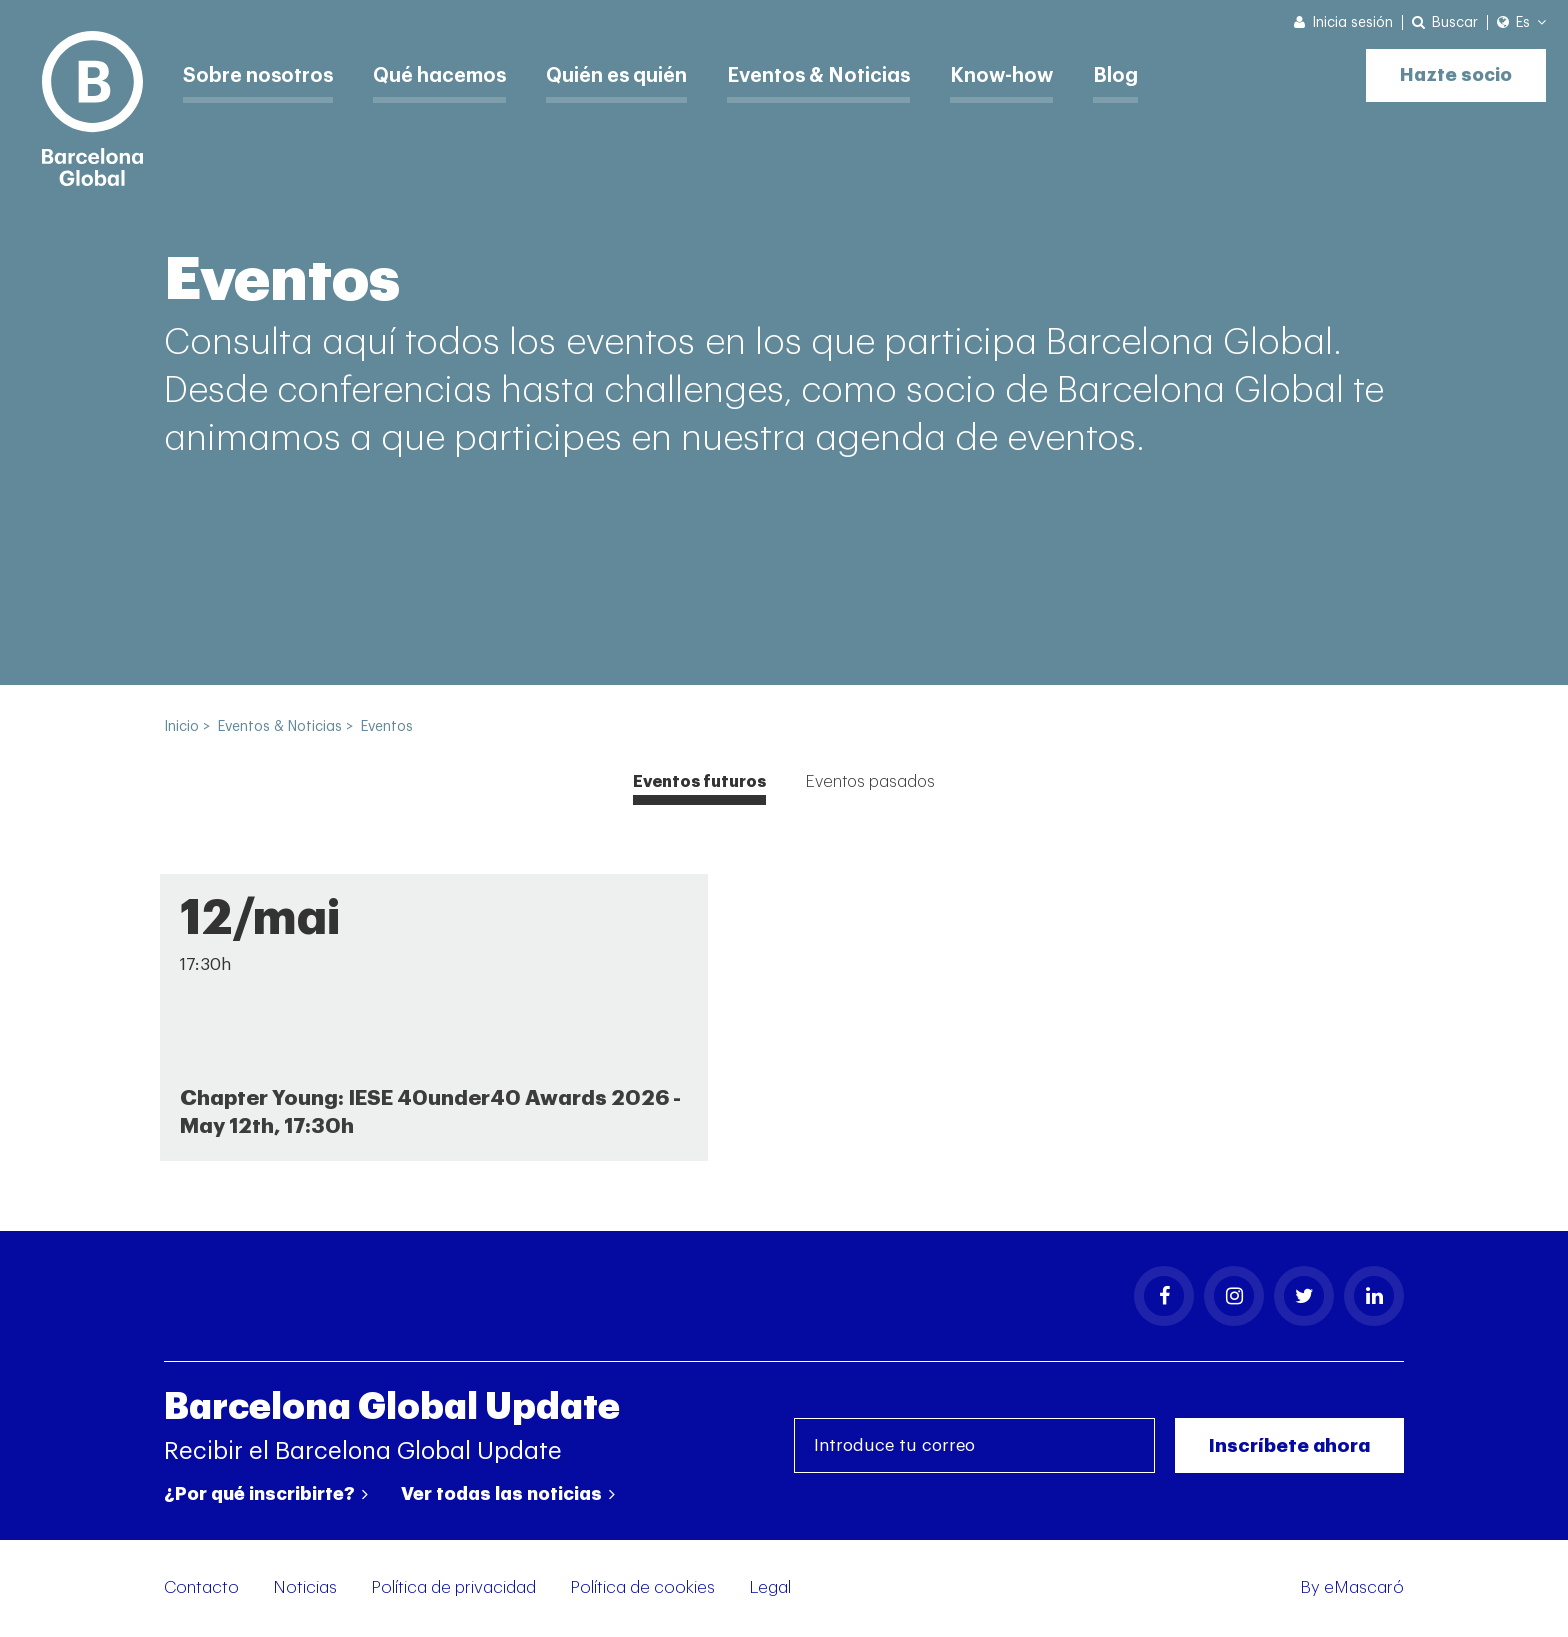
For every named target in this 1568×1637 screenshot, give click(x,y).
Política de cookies (642, 1588)
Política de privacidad (453, 1588)
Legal (770, 1588)
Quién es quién (626, 75)
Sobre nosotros (259, 75)
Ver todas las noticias (508, 1495)
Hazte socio (1453, 72)
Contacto (201, 1588)
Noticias (305, 1588)
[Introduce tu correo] (974, 1447)
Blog (1132, 75)
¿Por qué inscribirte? (266, 1495)
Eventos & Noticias (832, 75)
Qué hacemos (444, 75)
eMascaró (1364, 1588)
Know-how (1017, 75)
